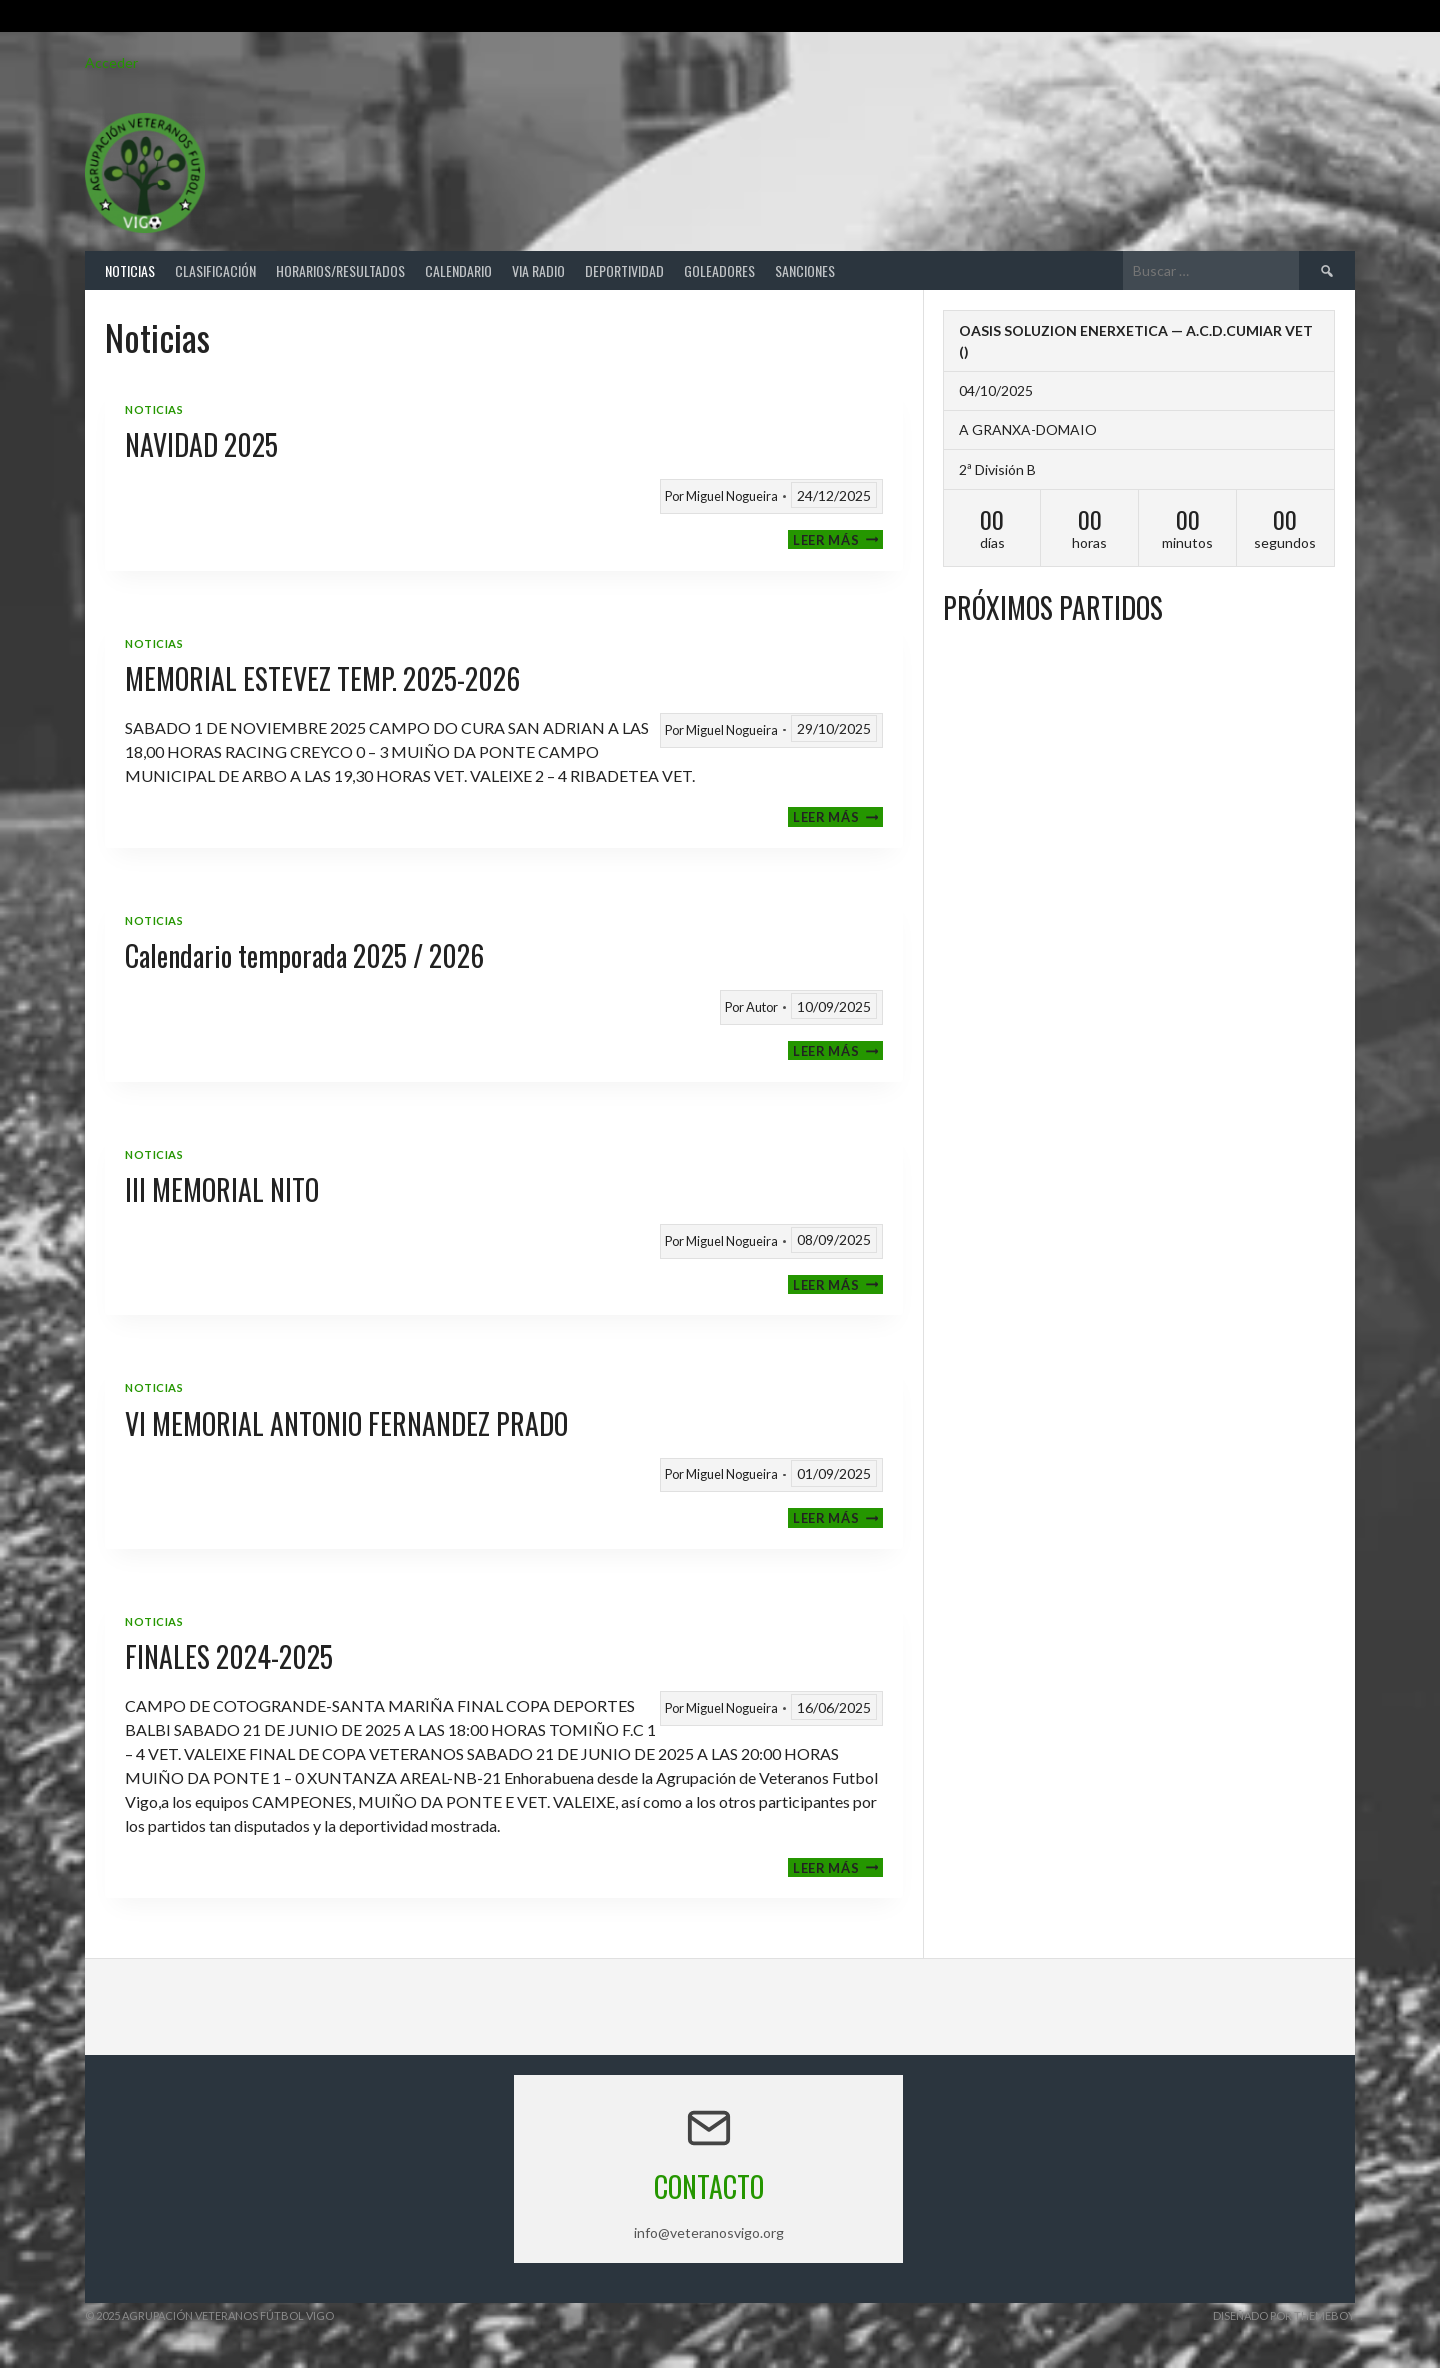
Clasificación (215, 270)
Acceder (111, 62)
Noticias (130, 270)
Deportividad (624, 270)
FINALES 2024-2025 (229, 1656)
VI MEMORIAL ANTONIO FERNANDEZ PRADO (346, 1423)
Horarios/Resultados (340, 270)
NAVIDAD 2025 (201, 444)
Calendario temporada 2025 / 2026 (304, 955)
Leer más (838, 539)
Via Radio (538, 270)
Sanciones (805, 270)
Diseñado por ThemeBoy (1284, 2315)
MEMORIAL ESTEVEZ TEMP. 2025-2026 (322, 678)
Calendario (458, 270)
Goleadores (719, 270)
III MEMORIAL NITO (222, 1189)
